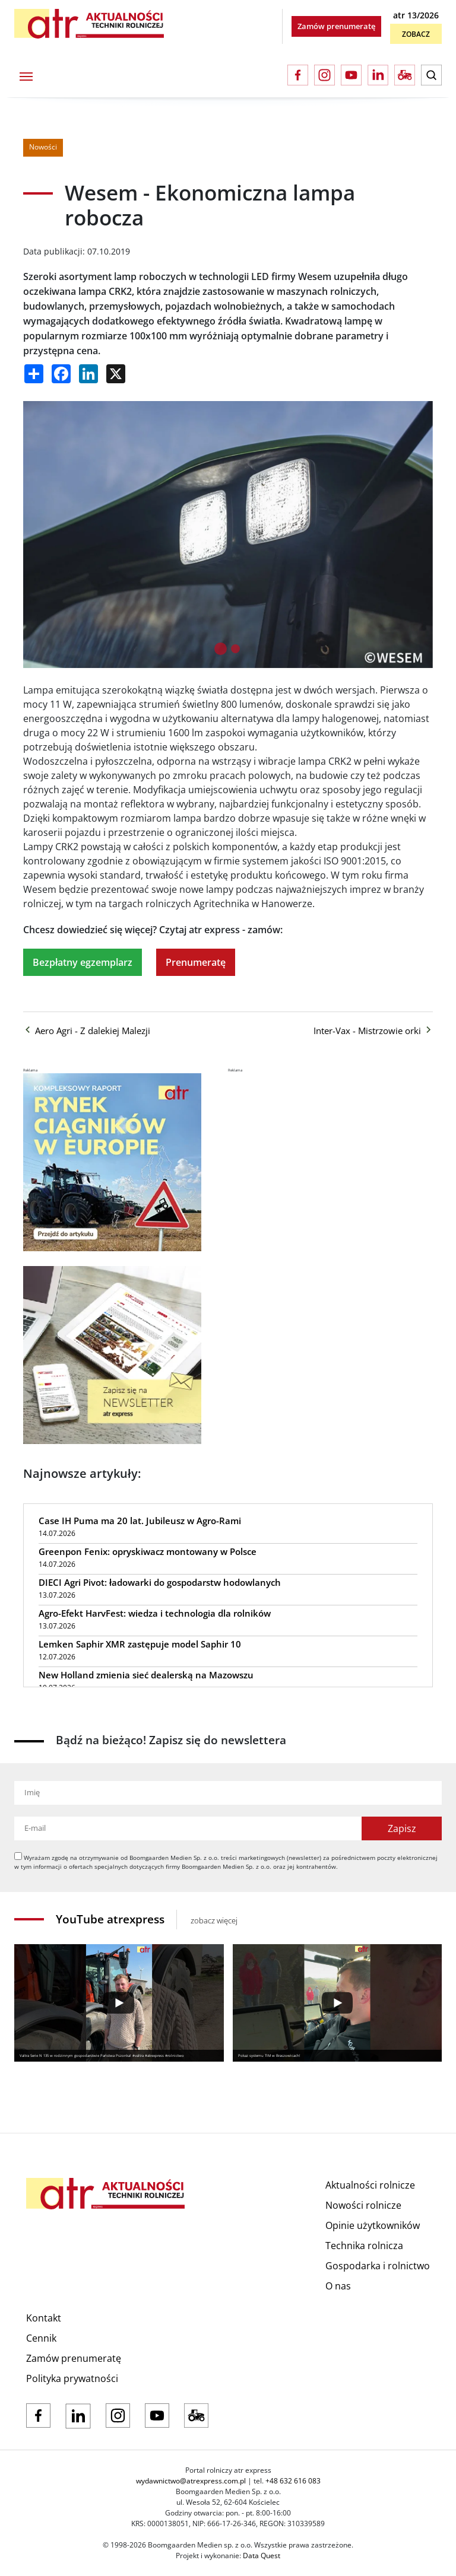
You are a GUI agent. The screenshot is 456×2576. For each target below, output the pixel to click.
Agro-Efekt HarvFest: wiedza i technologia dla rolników (155, 1613)
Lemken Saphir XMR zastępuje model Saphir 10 (140, 1644)
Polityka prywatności (72, 2378)
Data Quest (261, 2555)
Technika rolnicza (364, 2245)
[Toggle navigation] (25, 75)
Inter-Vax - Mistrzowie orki (373, 1030)
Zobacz (416, 34)
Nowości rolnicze (363, 2205)
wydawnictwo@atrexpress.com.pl (191, 2481)
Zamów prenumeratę (336, 26)
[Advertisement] (317, 1147)
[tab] (220, 649)
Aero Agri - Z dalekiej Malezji (86, 1030)
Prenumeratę (196, 962)
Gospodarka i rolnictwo (377, 2265)
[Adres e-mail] (188, 1828)
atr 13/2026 (416, 15)
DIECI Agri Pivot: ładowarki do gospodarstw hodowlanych (160, 1582)
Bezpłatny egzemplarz (82, 962)
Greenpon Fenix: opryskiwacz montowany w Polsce (147, 1551)
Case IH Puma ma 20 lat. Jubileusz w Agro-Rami (140, 1520)
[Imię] (228, 1793)
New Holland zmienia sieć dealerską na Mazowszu (146, 1675)
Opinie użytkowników (372, 2225)
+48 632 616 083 (293, 2481)
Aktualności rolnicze (370, 2185)
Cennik (41, 2338)
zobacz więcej (214, 1920)
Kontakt (43, 2317)
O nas (338, 2285)
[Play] (119, 2003)
